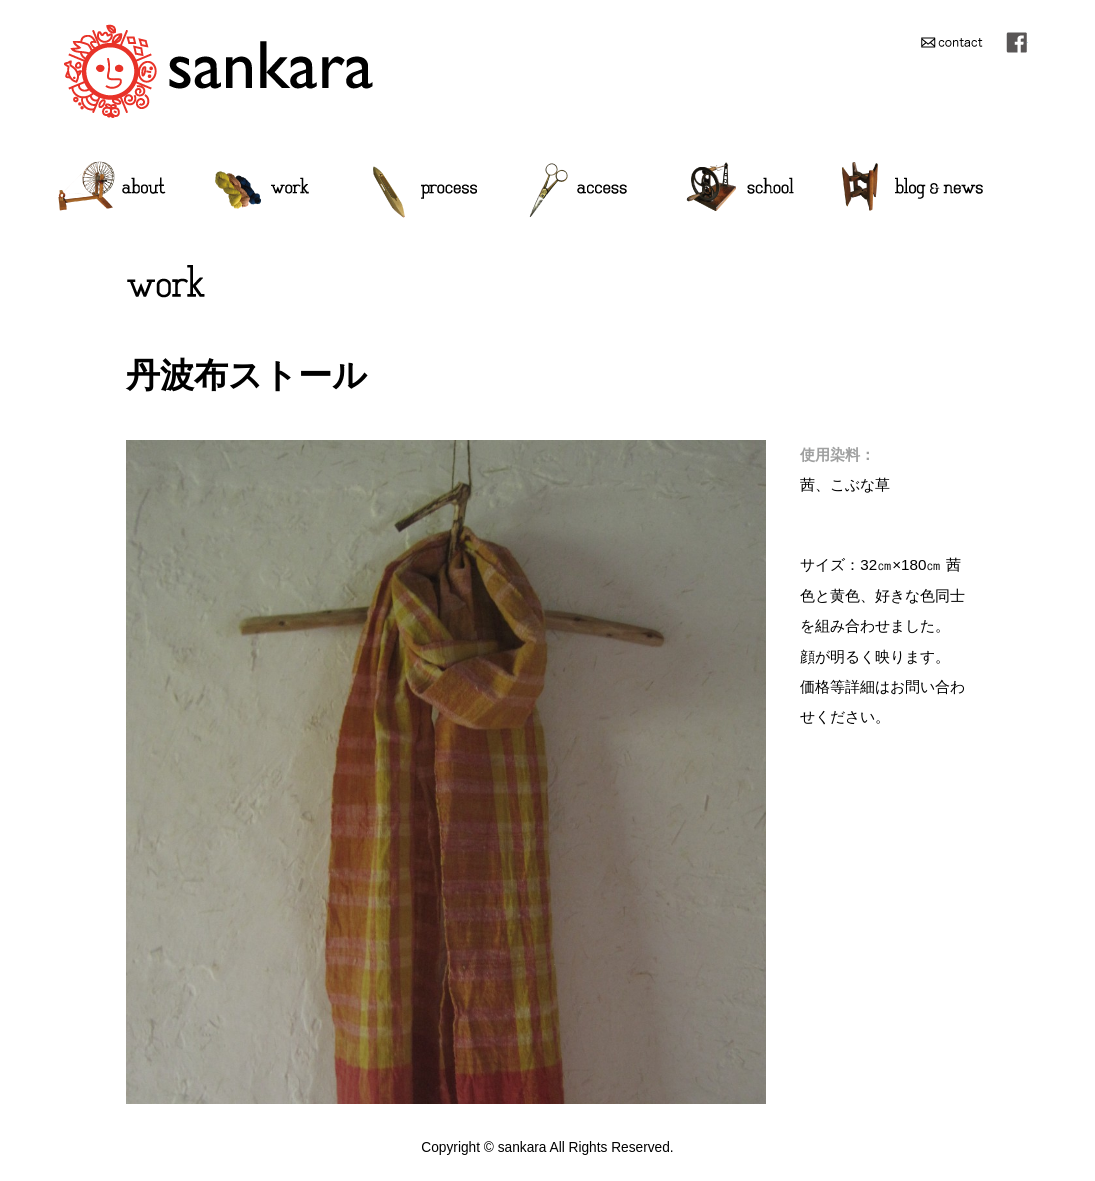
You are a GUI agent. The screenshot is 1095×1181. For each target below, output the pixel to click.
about (112, 190)
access (578, 190)
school (740, 190)
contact (951, 42)
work (262, 190)
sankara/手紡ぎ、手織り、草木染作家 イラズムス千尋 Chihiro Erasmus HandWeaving (218, 70)
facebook (1016, 42)
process (424, 190)
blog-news (912, 190)
